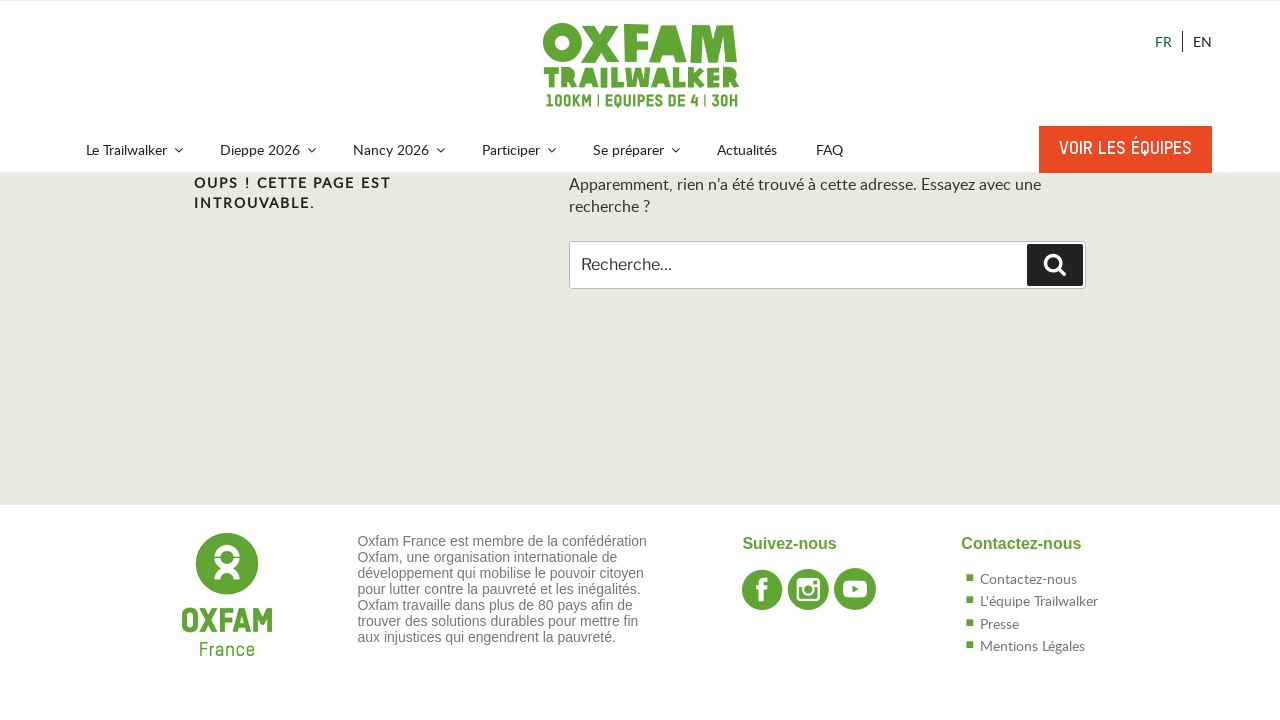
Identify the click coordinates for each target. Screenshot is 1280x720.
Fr (1163, 41)
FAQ (829, 149)
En (1202, 41)
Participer (520, 149)
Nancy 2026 (400, 149)
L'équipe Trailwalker (1039, 600)
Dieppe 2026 (269, 149)
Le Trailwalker (136, 149)
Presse (999, 623)
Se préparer (638, 149)
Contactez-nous (1028, 578)
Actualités (747, 149)
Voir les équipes (1125, 149)
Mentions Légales (1032, 645)
